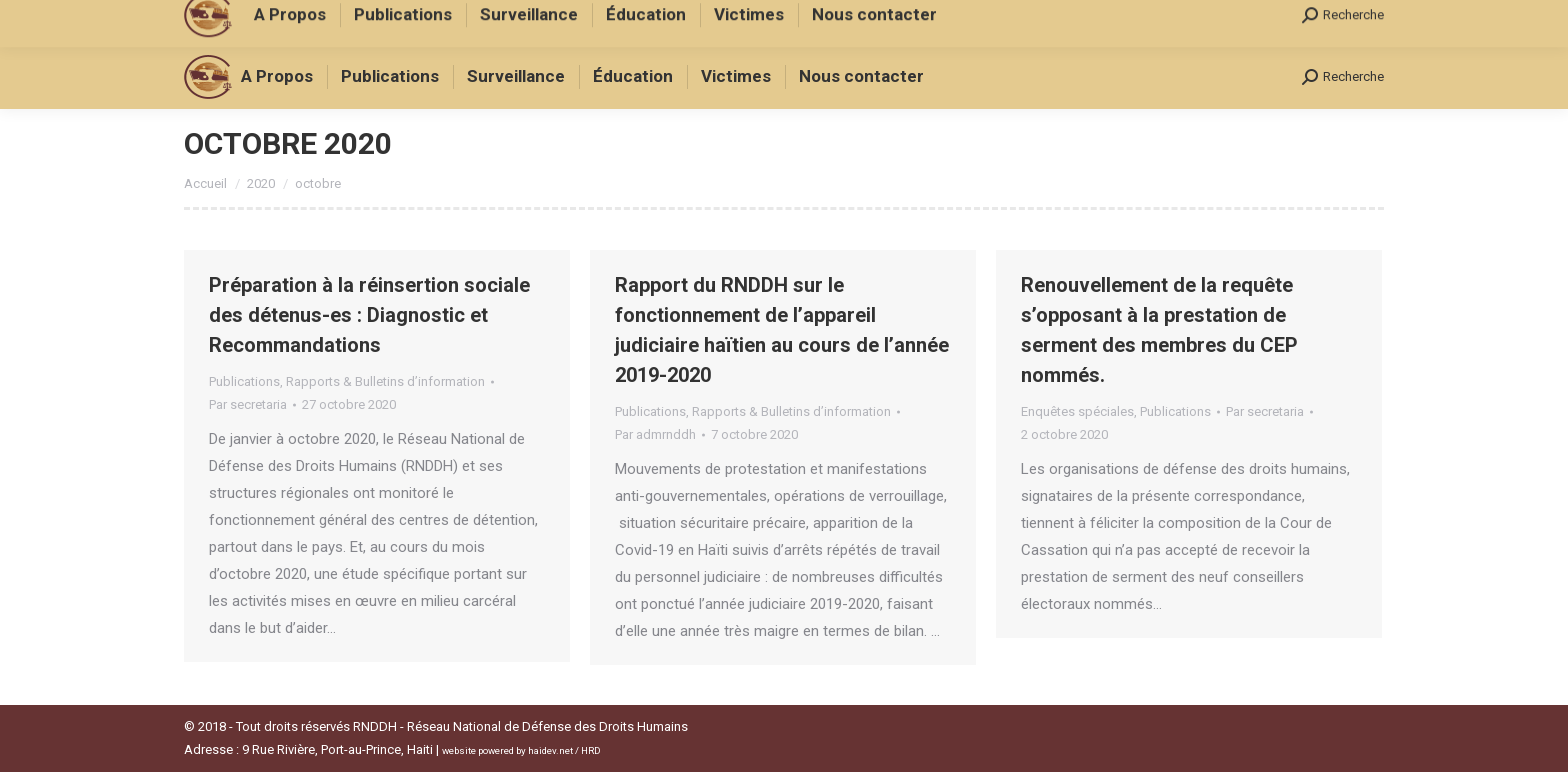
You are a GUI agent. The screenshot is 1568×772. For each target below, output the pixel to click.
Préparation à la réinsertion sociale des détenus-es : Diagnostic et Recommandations (369, 315)
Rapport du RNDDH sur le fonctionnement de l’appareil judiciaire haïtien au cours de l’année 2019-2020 (782, 330)
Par (248, 404)
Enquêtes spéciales (1077, 411)
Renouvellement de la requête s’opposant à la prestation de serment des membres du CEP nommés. (1159, 330)
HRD (591, 750)
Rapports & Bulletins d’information (385, 381)
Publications (244, 381)
